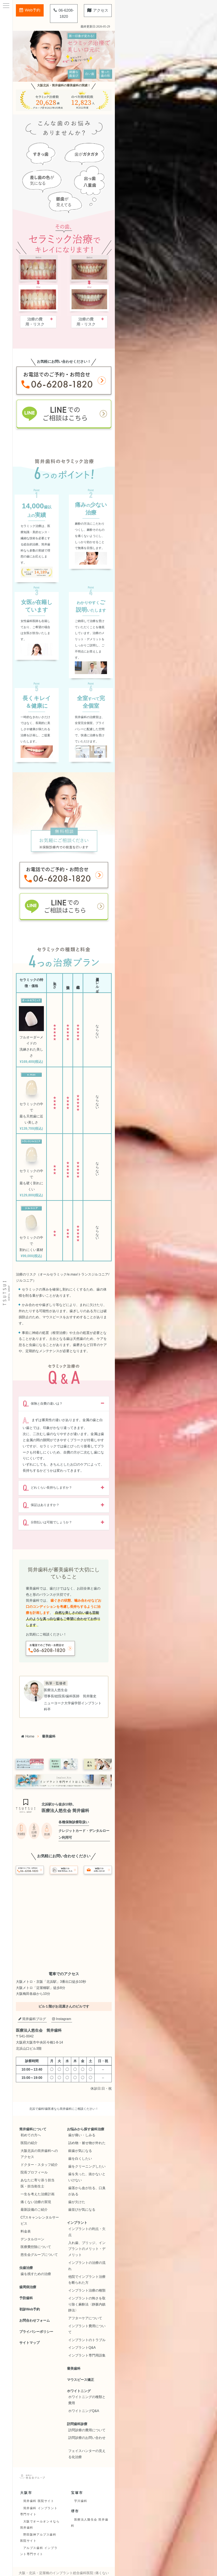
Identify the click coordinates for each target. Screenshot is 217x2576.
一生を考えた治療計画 (37, 2169)
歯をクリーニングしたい (87, 2141)
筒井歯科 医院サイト (38, 2475)
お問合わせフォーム (34, 2295)
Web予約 (29, 10)
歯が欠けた (76, 2176)
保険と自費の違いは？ (43, 1378)
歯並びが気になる (81, 2184)
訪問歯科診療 (77, 2398)
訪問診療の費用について (87, 2404)
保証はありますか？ (41, 1479)
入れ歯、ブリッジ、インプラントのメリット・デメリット (87, 2223)
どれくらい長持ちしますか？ (47, 1462)
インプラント (77, 2197)
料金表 (26, 2206)
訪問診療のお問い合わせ (87, 2412)
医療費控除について (36, 2221)
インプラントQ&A (82, 2322)
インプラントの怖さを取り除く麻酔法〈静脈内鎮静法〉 (87, 2279)
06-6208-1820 (64, 13)
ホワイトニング (79, 2365)
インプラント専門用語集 (87, 2330)
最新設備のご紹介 (34, 2184)
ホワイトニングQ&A (83, 2385)
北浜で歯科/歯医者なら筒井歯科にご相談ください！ (63, 2083)
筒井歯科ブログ (32, 1993)
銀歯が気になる (80, 2125)
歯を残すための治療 (36, 2248)
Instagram (61, 1993)
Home (27, 1711)
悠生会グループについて (39, 2229)
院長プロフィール (34, 2147)
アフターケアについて (85, 2293)
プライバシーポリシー (36, 2306)
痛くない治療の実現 (36, 2176)
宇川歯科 (80, 2475)
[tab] (38, 322)
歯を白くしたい (80, 2133)
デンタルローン (32, 2214)
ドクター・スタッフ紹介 (39, 2139)
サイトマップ (29, 2317)
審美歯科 (74, 2343)
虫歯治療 (26, 2242)
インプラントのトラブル (87, 2314)
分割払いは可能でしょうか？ (47, 1497)
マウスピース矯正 (80, 2354)
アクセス (97, 10)
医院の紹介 (29, 2117)
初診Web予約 (29, 2284)
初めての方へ (31, 2109)
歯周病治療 (27, 2261)
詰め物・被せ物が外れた (87, 2117)
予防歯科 (26, 2272)
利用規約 (71, 2572)
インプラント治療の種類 (87, 2265)
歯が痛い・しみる (81, 2109)
